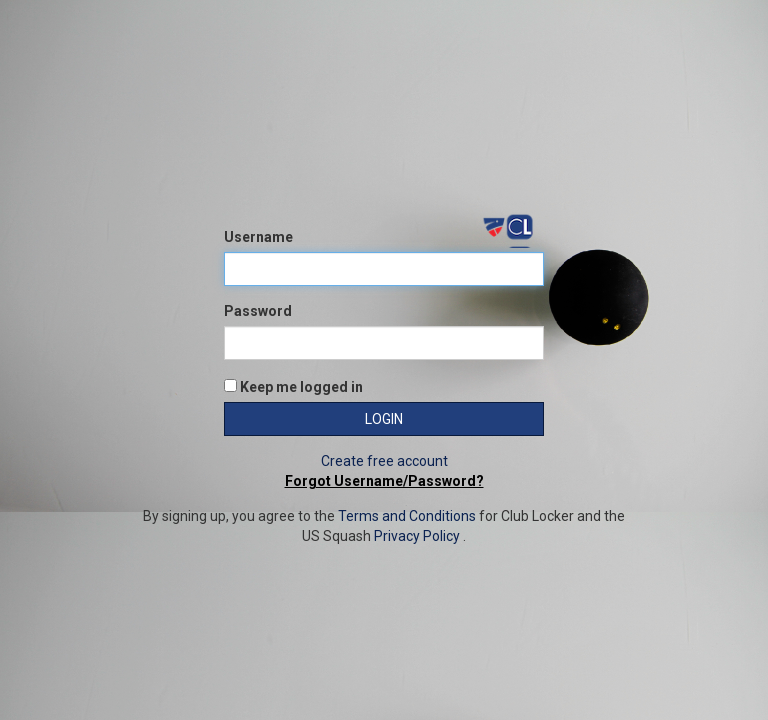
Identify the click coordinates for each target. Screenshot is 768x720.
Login (384, 419)
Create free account (384, 461)
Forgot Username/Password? (384, 481)
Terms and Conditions (407, 516)
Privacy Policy (417, 536)
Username (258, 237)
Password (258, 311)
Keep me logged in (293, 387)
